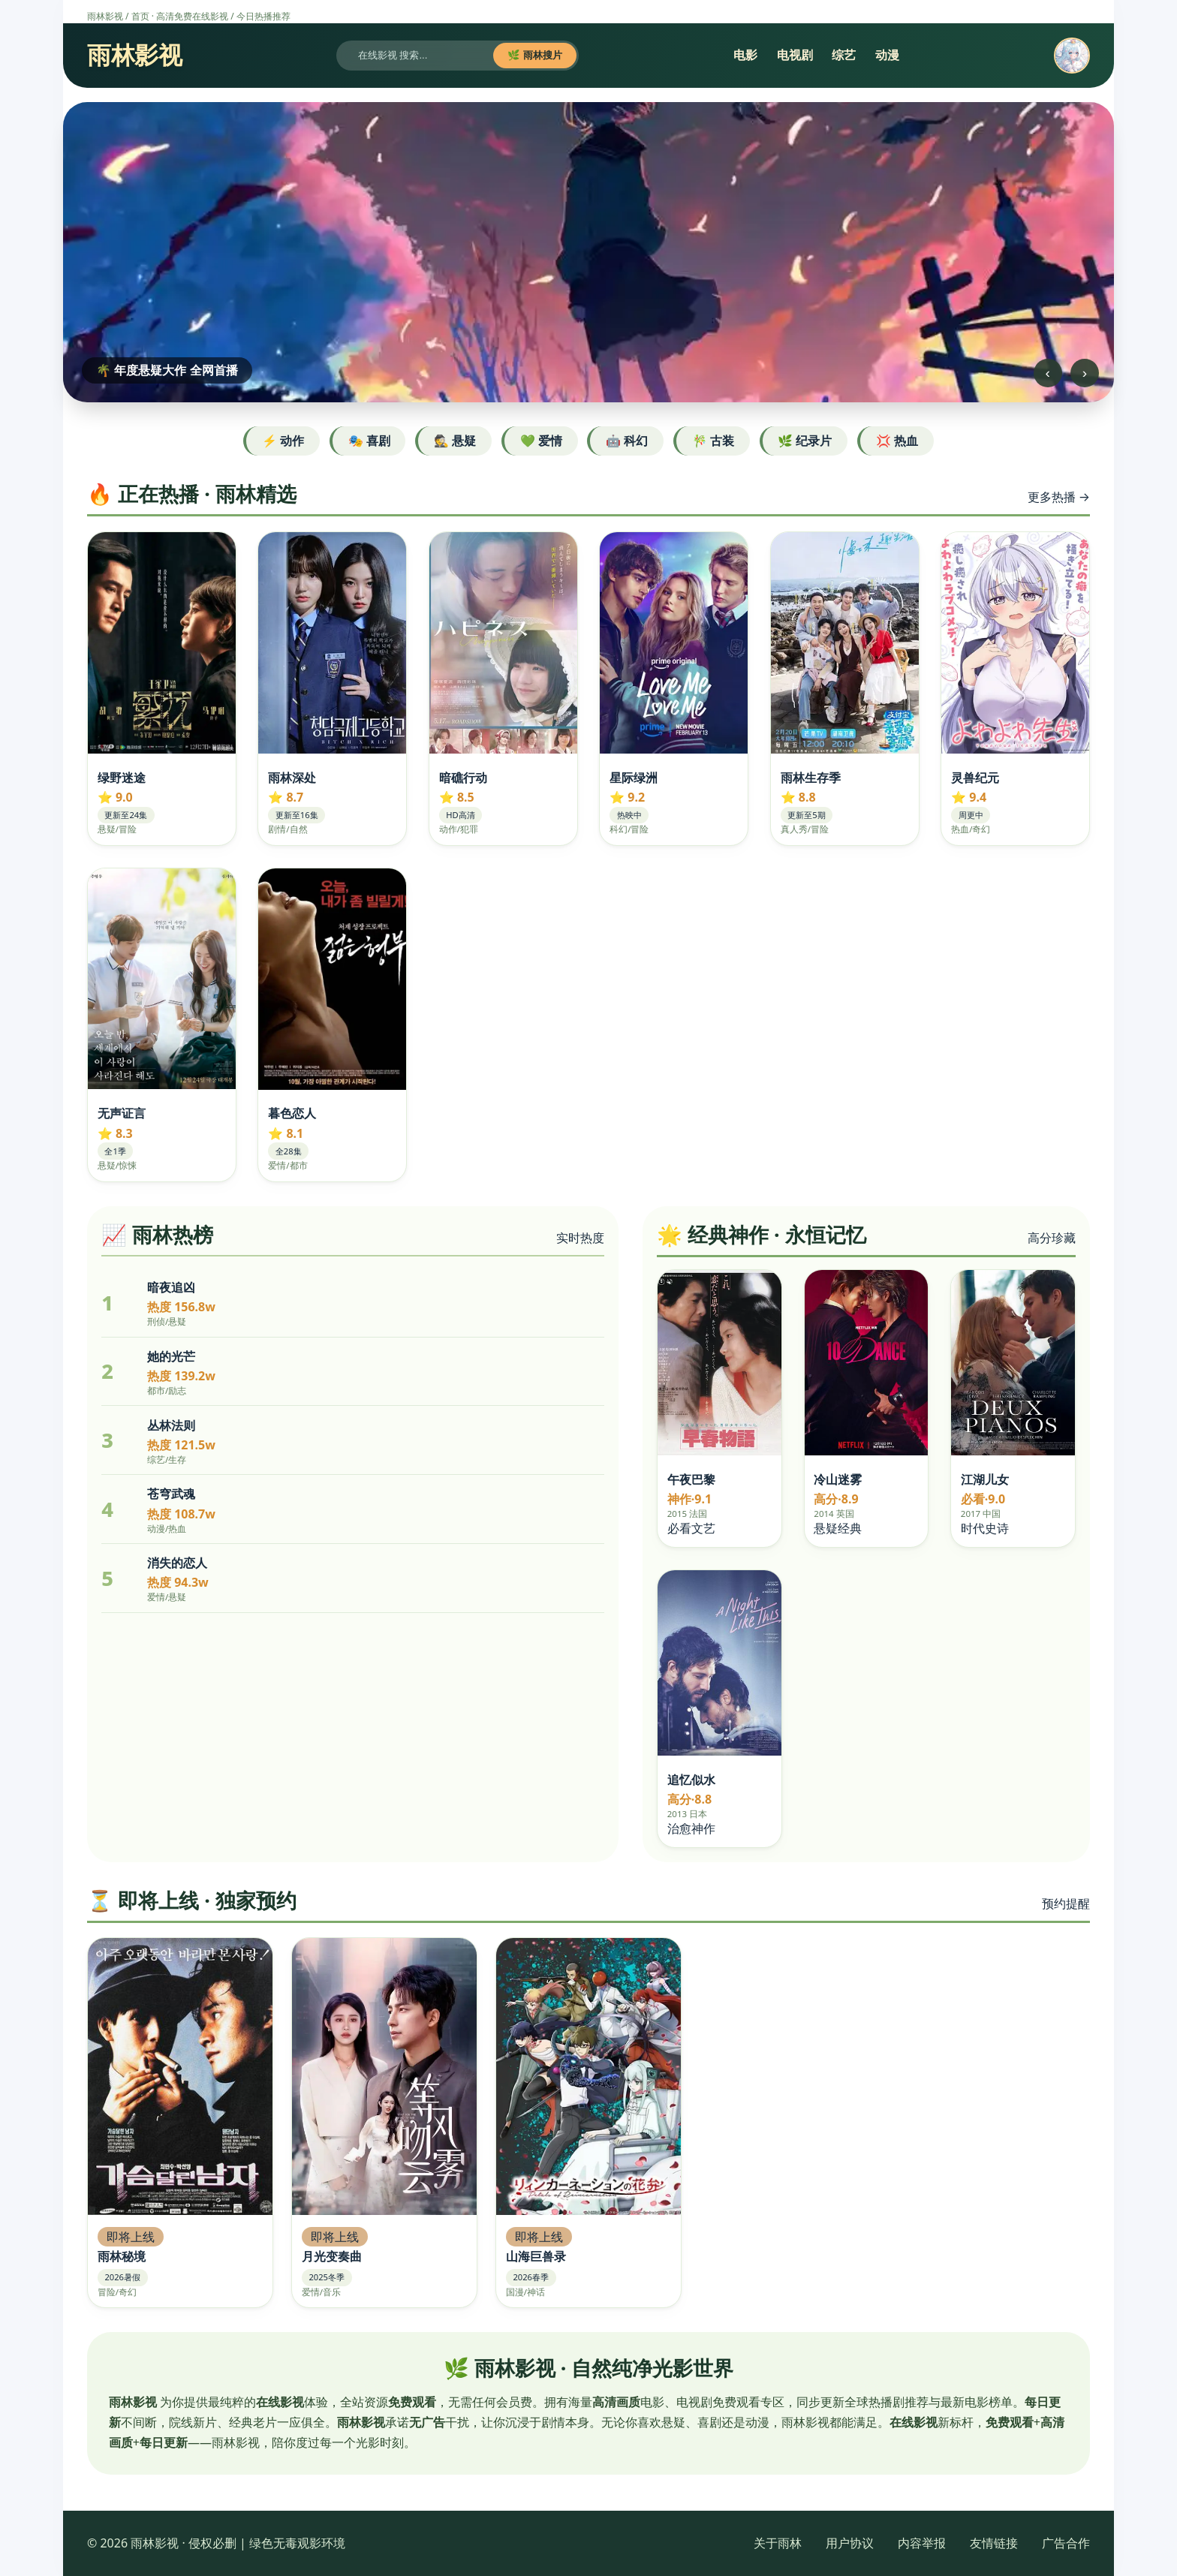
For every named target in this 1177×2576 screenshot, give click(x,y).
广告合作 (1066, 2543)
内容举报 (922, 2543)
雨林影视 (105, 16)
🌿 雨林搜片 (534, 55)
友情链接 (994, 2543)
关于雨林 (778, 2543)
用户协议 (850, 2543)
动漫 (887, 55)
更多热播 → (1059, 497)
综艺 (844, 55)
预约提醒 (1066, 1903)
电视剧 (795, 55)
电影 (745, 55)
